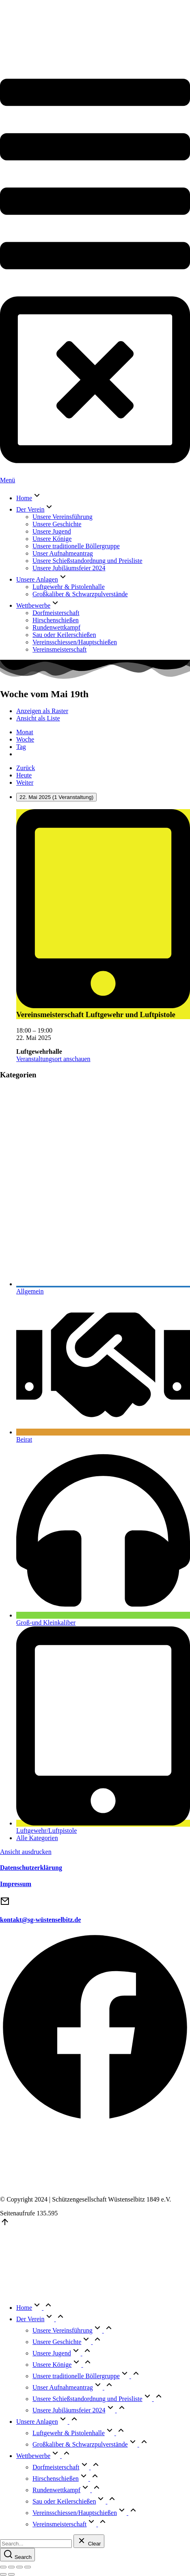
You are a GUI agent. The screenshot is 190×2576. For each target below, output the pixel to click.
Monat (24, 732)
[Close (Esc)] (3, 2567)
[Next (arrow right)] (11, 2574)
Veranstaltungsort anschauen (53, 1058)
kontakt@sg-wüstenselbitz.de (40, 1919)
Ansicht (26, 1851)
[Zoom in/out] (27, 2567)
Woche (25, 739)
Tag (21, 746)
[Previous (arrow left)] (3, 2574)
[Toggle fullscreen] (19, 2567)
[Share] (11, 2567)
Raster (42, 710)
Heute (24, 775)
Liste (38, 718)
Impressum (15, 1883)
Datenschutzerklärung (31, 1867)
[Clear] (88, 2541)
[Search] (17, 2554)
